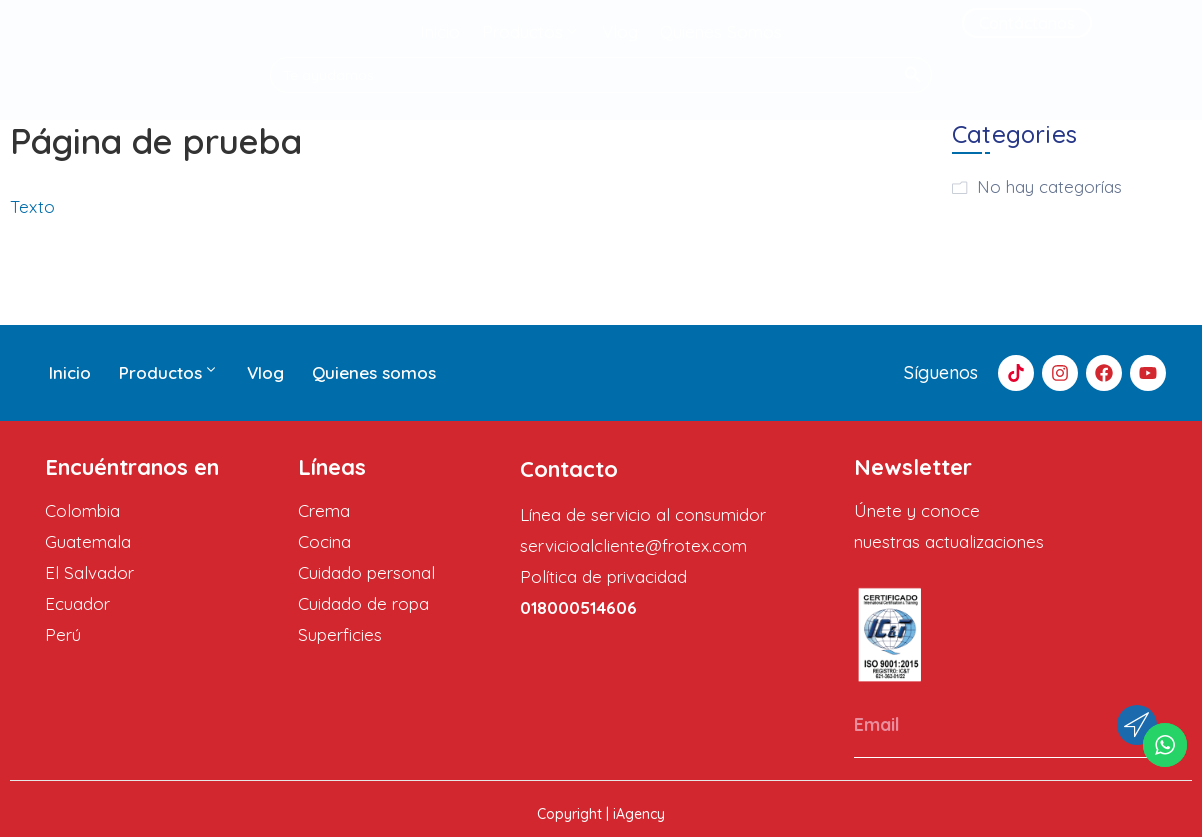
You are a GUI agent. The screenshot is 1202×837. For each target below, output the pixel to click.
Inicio (70, 372)
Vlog (265, 372)
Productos (169, 373)
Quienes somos (374, 372)
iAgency (639, 814)
